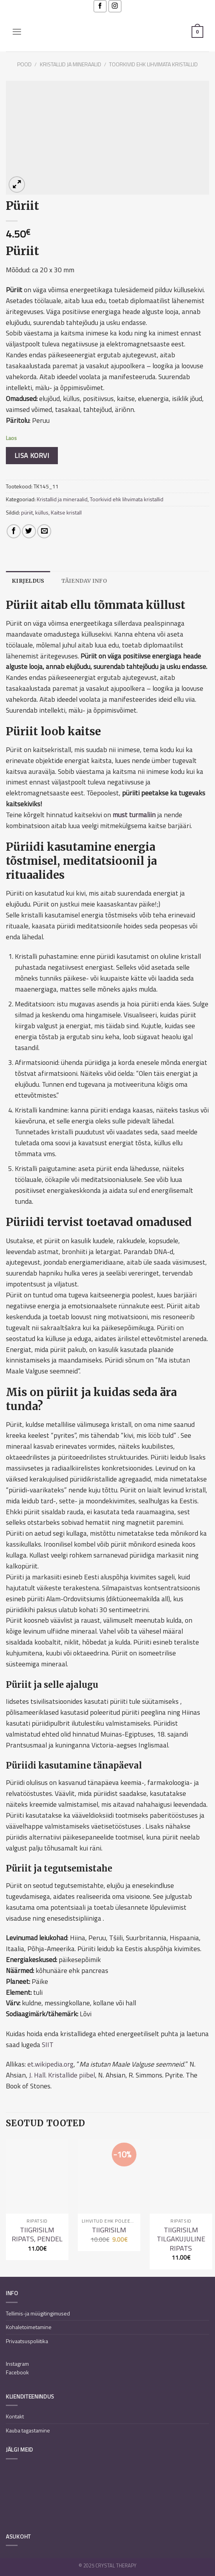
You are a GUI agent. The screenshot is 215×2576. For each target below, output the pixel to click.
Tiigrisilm (109, 2229)
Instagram (17, 2364)
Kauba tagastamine (28, 2430)
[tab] (28, 581)
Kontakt (15, 2417)
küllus (41, 512)
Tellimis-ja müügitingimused (38, 2313)
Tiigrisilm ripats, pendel (37, 2234)
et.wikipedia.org (50, 2064)
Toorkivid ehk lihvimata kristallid (153, 64)
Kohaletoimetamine (29, 2327)
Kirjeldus (28, 581)
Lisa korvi (31, 455)
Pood (24, 64)
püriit (27, 512)
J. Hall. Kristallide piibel (62, 2075)
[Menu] (17, 32)
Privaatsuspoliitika (27, 2341)
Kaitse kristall (66, 512)
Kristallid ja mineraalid (70, 64)
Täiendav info (85, 581)
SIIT (48, 2044)
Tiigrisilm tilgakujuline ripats (181, 2239)
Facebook (17, 2372)
